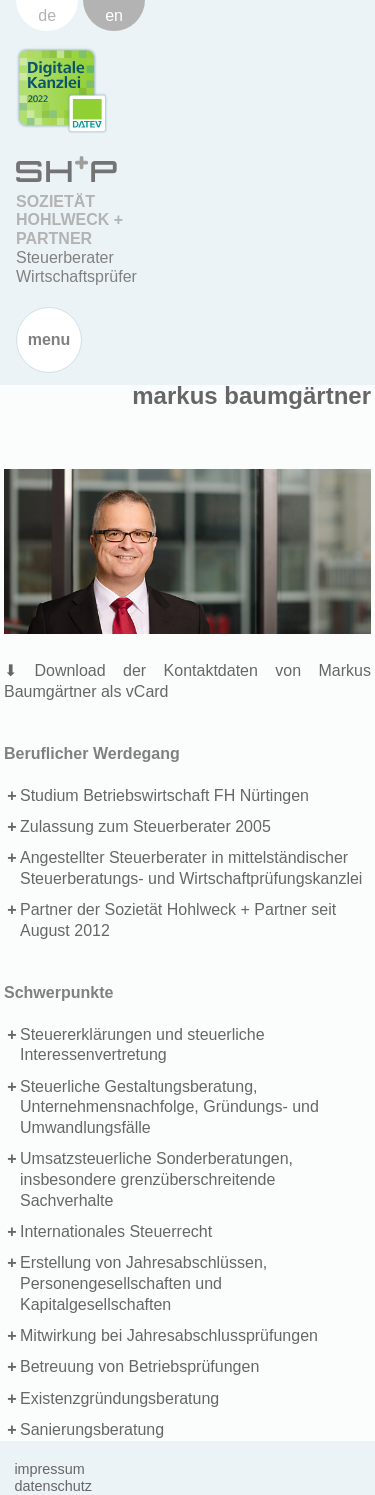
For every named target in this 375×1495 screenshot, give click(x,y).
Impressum (49, 1469)
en (114, 15)
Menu (49, 339)
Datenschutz (53, 1486)
